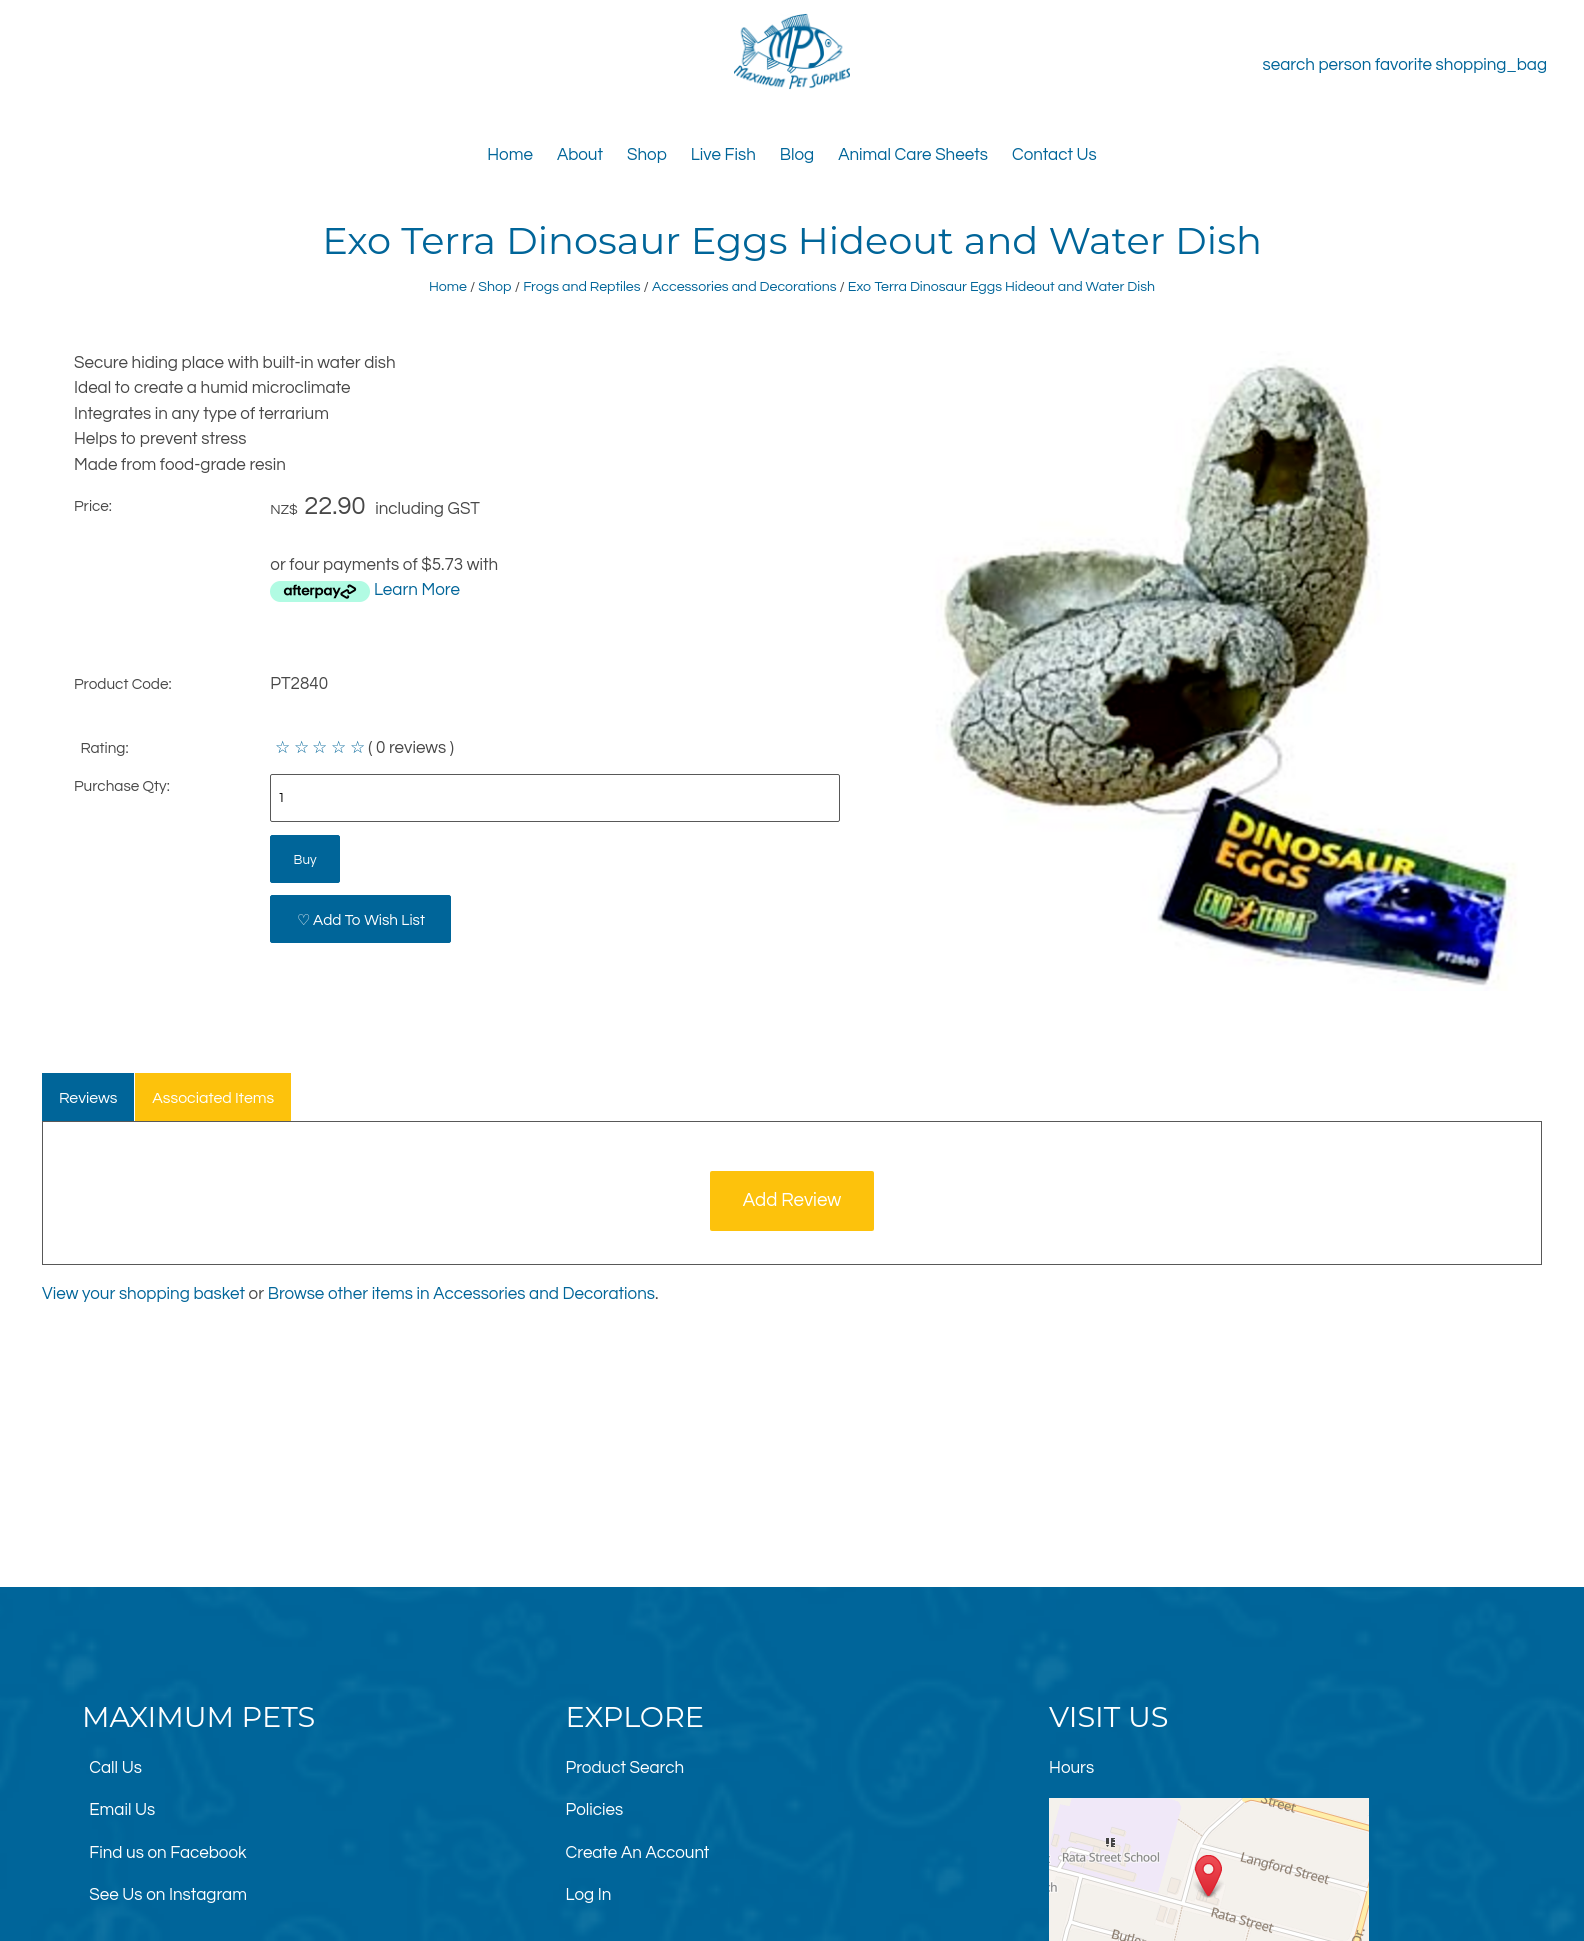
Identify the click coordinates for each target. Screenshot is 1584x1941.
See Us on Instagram (168, 1895)
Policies (595, 1810)
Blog (797, 155)
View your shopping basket (143, 1294)
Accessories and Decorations (744, 286)
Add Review (792, 1200)
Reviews (88, 1098)
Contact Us (1054, 155)
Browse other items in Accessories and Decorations (461, 1294)
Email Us (122, 1810)
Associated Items (213, 1098)
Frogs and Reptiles (581, 286)
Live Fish (723, 155)
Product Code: (123, 684)
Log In (589, 1895)
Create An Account (638, 1853)
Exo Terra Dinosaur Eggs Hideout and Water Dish (1001, 286)
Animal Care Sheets (913, 155)
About (580, 155)
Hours (1071, 1768)
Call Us (115, 1768)
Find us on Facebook (167, 1853)
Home (510, 155)
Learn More (417, 590)
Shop (647, 155)
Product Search (625, 1768)
